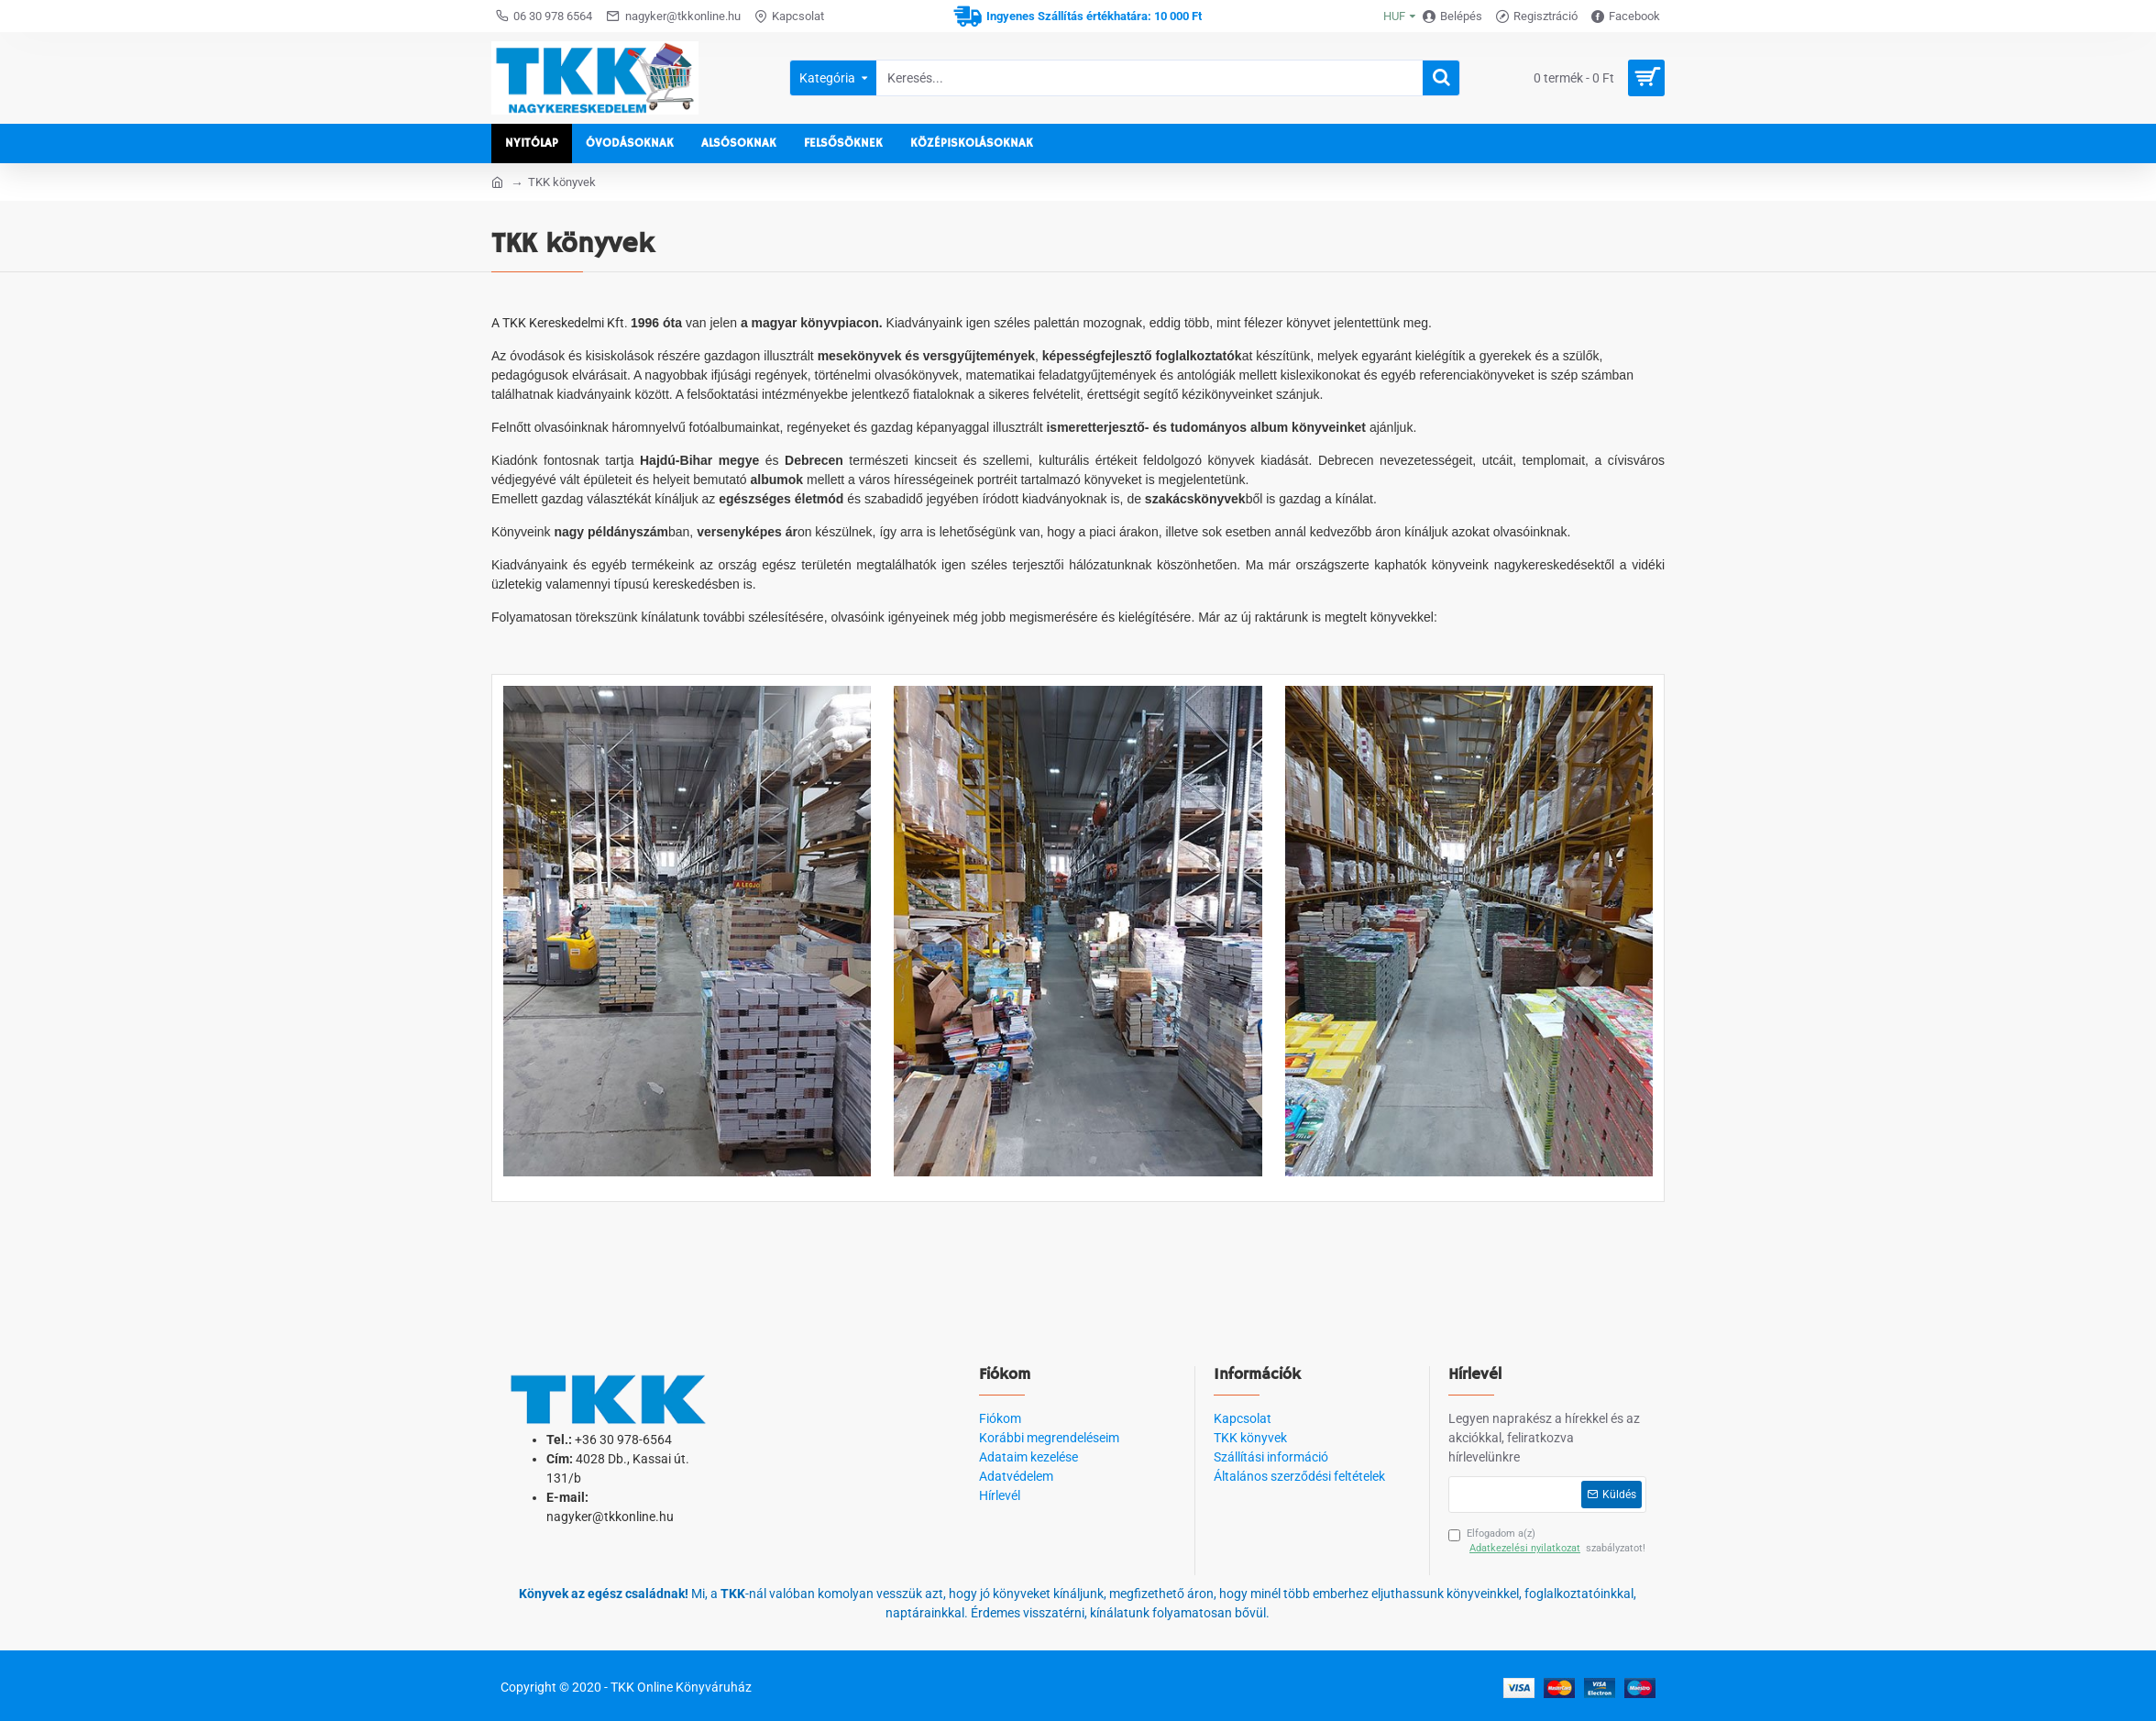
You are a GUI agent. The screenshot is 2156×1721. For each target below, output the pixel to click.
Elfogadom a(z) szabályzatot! (1546, 1542)
